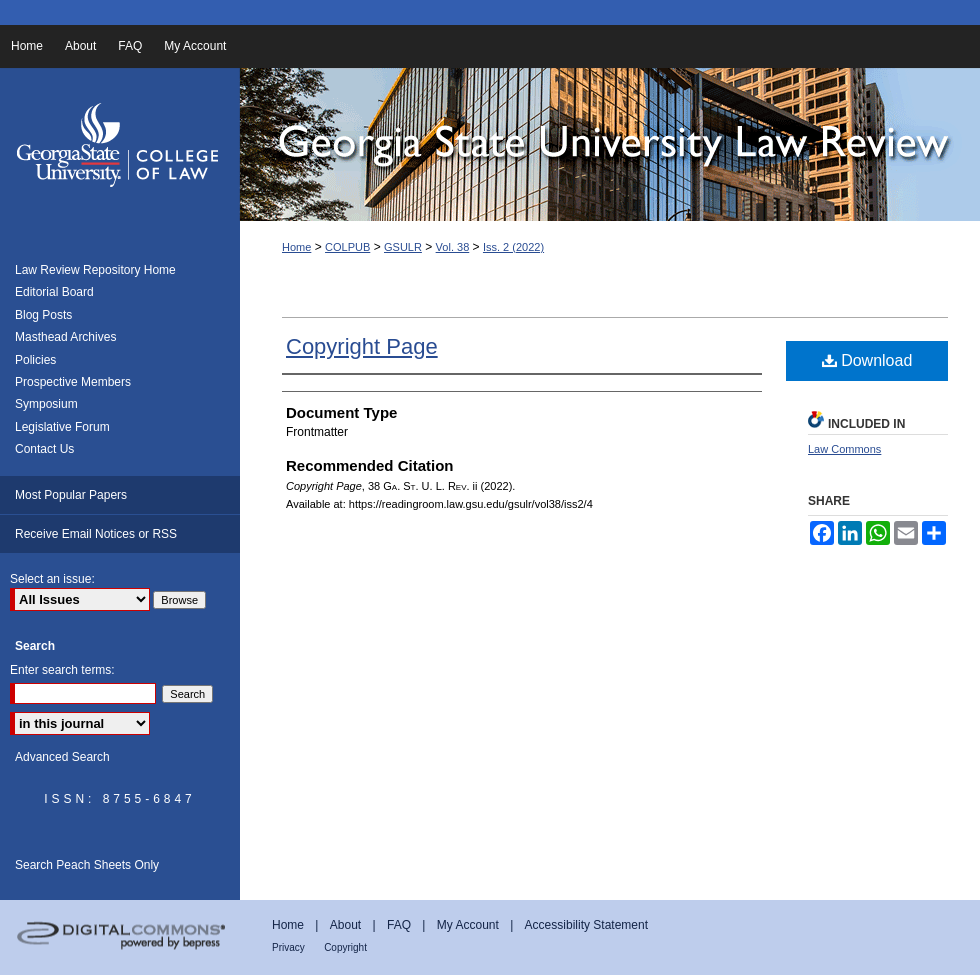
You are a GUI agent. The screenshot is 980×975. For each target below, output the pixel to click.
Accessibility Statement (586, 925)
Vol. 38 (453, 247)
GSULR (403, 247)
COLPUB (347, 247)
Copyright (345, 947)
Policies (35, 360)
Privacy (288, 947)
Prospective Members (73, 382)
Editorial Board (54, 292)
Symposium (46, 404)
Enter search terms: (62, 670)
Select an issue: (52, 579)
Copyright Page (362, 346)
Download (867, 360)
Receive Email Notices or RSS (96, 534)
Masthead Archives (65, 337)
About (345, 925)
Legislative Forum (62, 427)
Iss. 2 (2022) (513, 247)
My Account (468, 925)
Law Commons (844, 449)
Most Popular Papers (71, 495)
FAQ (399, 925)
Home (296, 247)
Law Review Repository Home (95, 270)
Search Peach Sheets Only (87, 865)
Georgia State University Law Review (610, 144)
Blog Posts (43, 315)
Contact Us (44, 449)
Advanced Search (62, 757)
